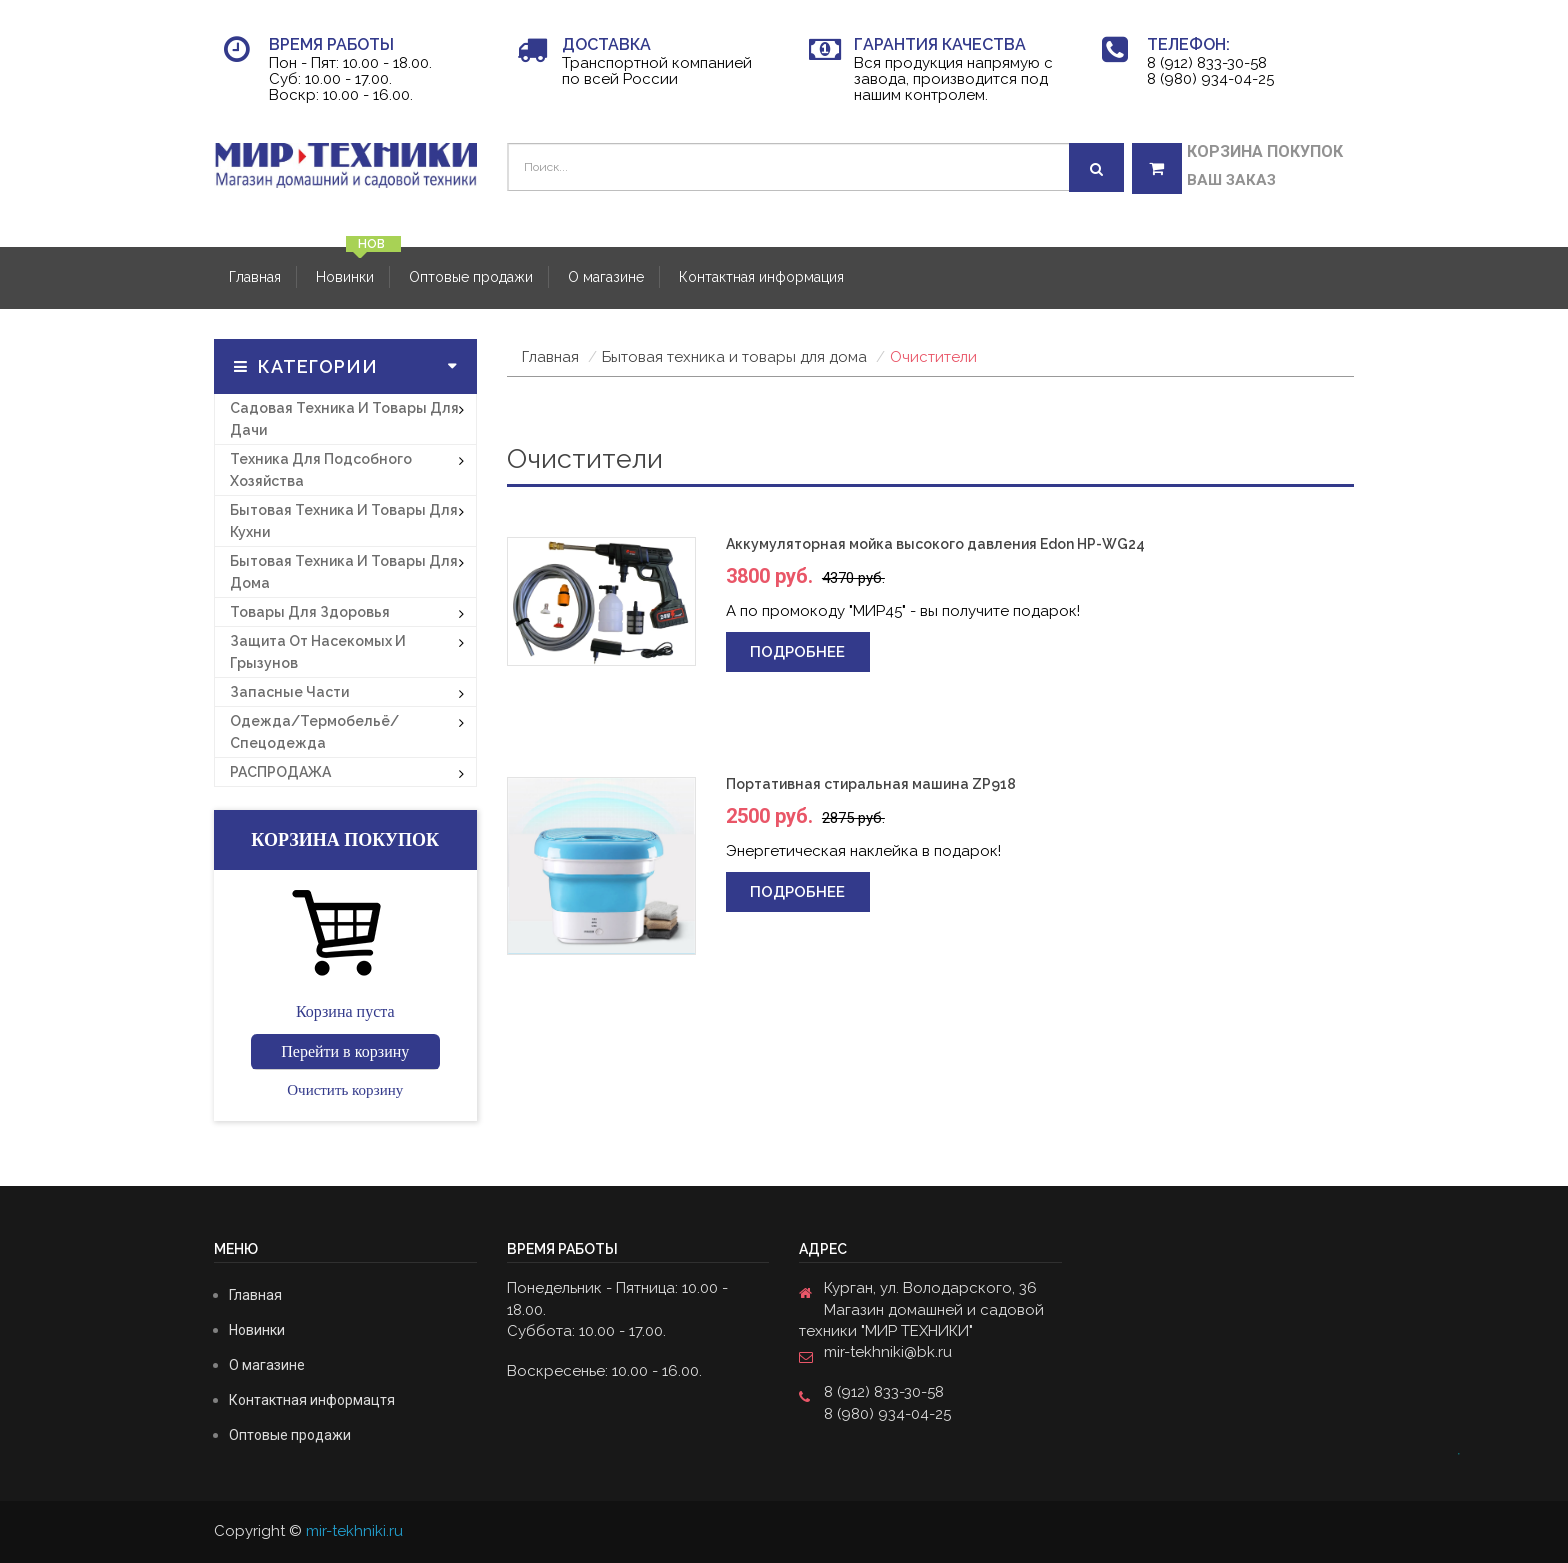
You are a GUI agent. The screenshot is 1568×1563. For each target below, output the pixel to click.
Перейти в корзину (345, 1051)
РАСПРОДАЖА (280, 772)
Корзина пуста (345, 1011)
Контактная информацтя (312, 1400)
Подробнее (797, 652)
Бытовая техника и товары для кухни (344, 521)
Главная (255, 277)
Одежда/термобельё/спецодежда (314, 732)
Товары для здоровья (310, 612)
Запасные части (289, 692)
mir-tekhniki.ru (354, 1531)
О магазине (606, 277)
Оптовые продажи (471, 277)
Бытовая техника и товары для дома (344, 572)
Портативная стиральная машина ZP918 (871, 784)
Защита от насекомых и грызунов (318, 652)
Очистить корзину (345, 1090)
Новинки (345, 277)
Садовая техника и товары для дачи (344, 419)
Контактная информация (761, 277)
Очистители (933, 357)
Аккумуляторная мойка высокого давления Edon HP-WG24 (935, 544)
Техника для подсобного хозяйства (321, 470)
